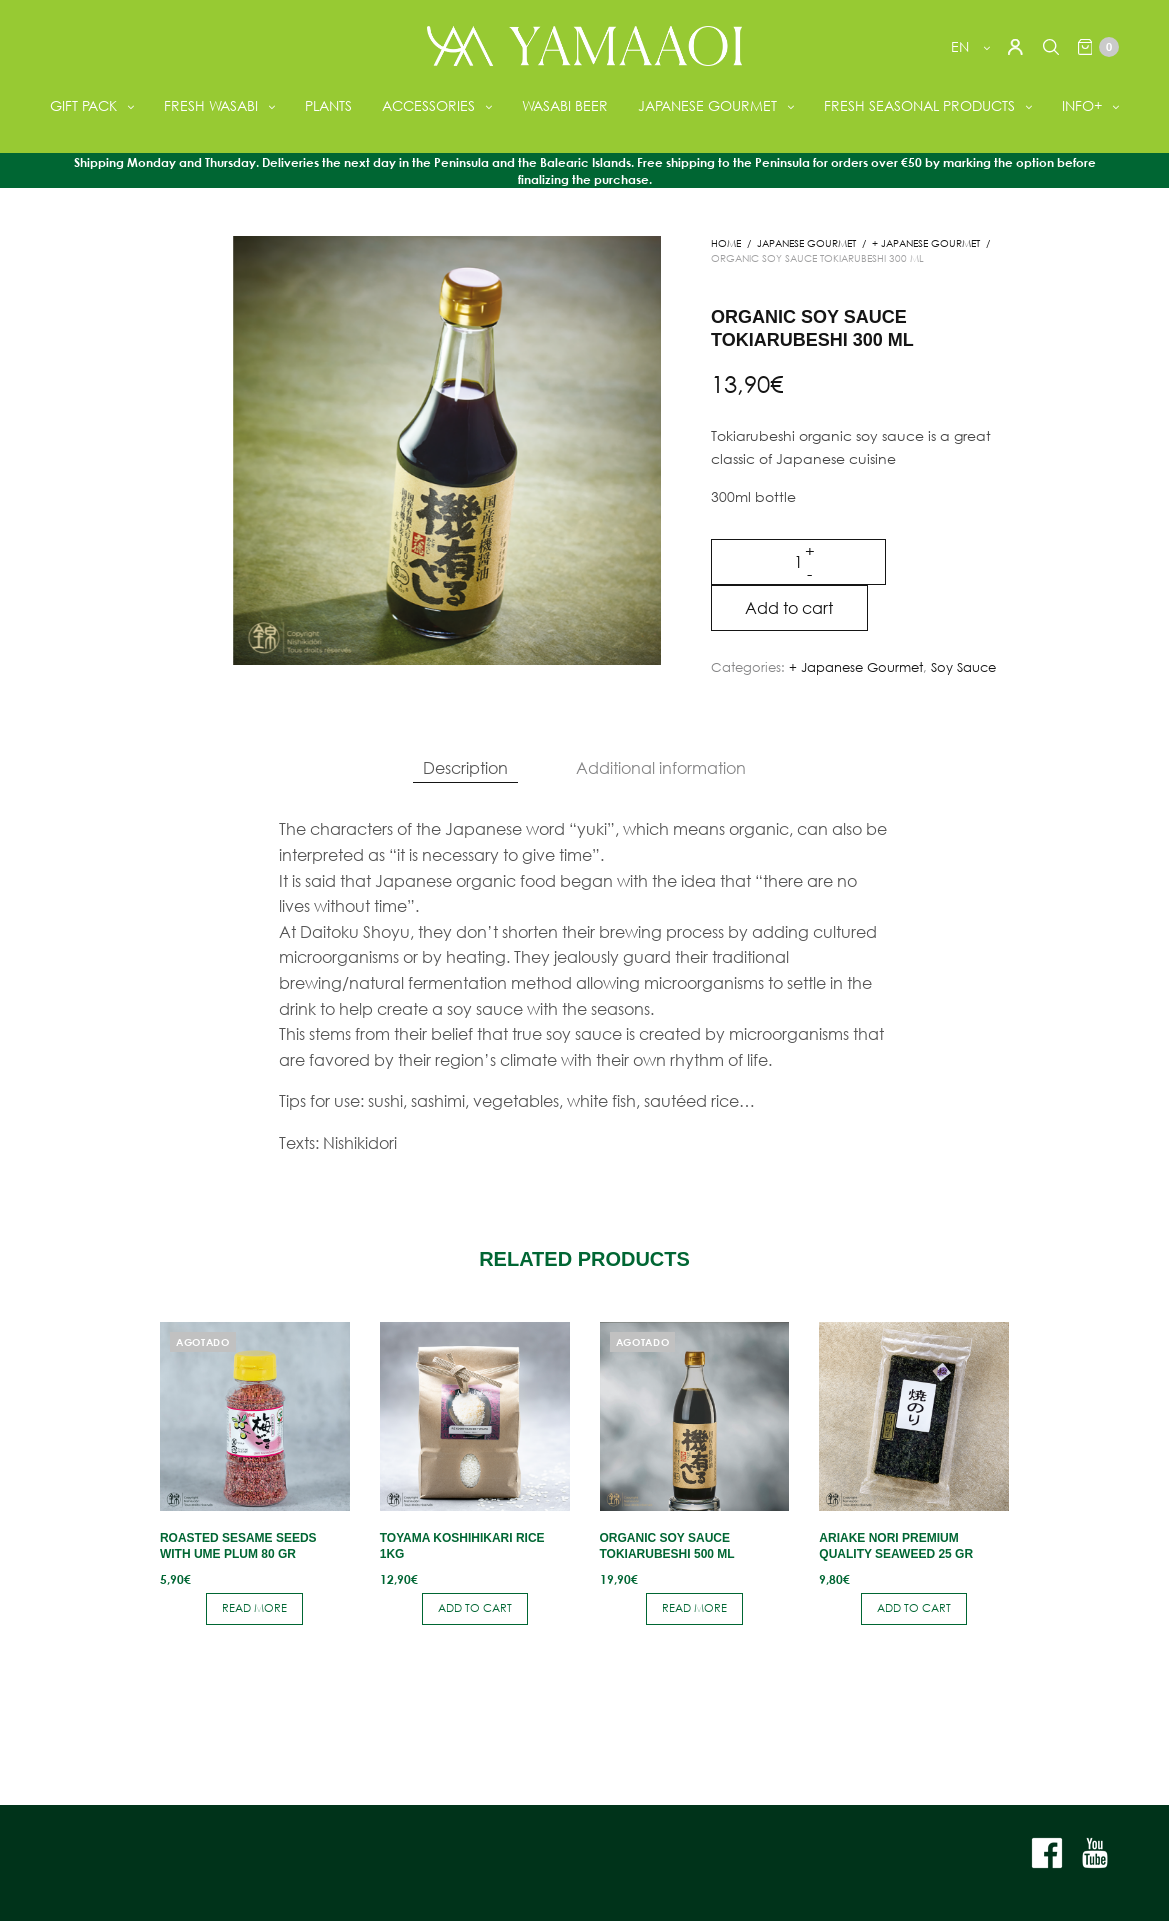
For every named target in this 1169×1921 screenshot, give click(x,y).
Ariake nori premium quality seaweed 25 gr (896, 1546)
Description (465, 767)
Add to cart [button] (475, 1608)
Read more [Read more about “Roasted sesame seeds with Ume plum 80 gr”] (254, 1608)
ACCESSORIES (428, 105)
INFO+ (1082, 105)
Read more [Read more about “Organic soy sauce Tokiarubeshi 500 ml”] (694, 1608)
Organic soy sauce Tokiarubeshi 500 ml (667, 1546)
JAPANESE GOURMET (707, 105)
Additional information (661, 767)
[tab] (465, 768)
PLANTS (328, 105)
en (959, 46)
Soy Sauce (963, 667)
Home (726, 243)
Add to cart (792, 607)
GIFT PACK (83, 105)
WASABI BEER (565, 105)
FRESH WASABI (211, 105)
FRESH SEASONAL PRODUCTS (919, 105)
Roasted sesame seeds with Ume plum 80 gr (238, 1546)
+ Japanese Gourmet (926, 243)
